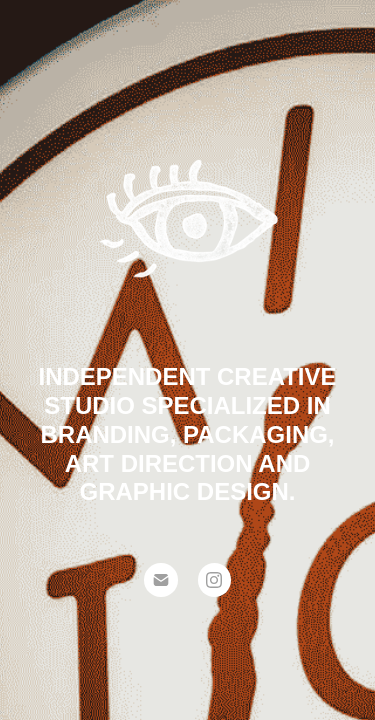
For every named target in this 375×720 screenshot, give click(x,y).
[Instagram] (215, 580)
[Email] (161, 580)
